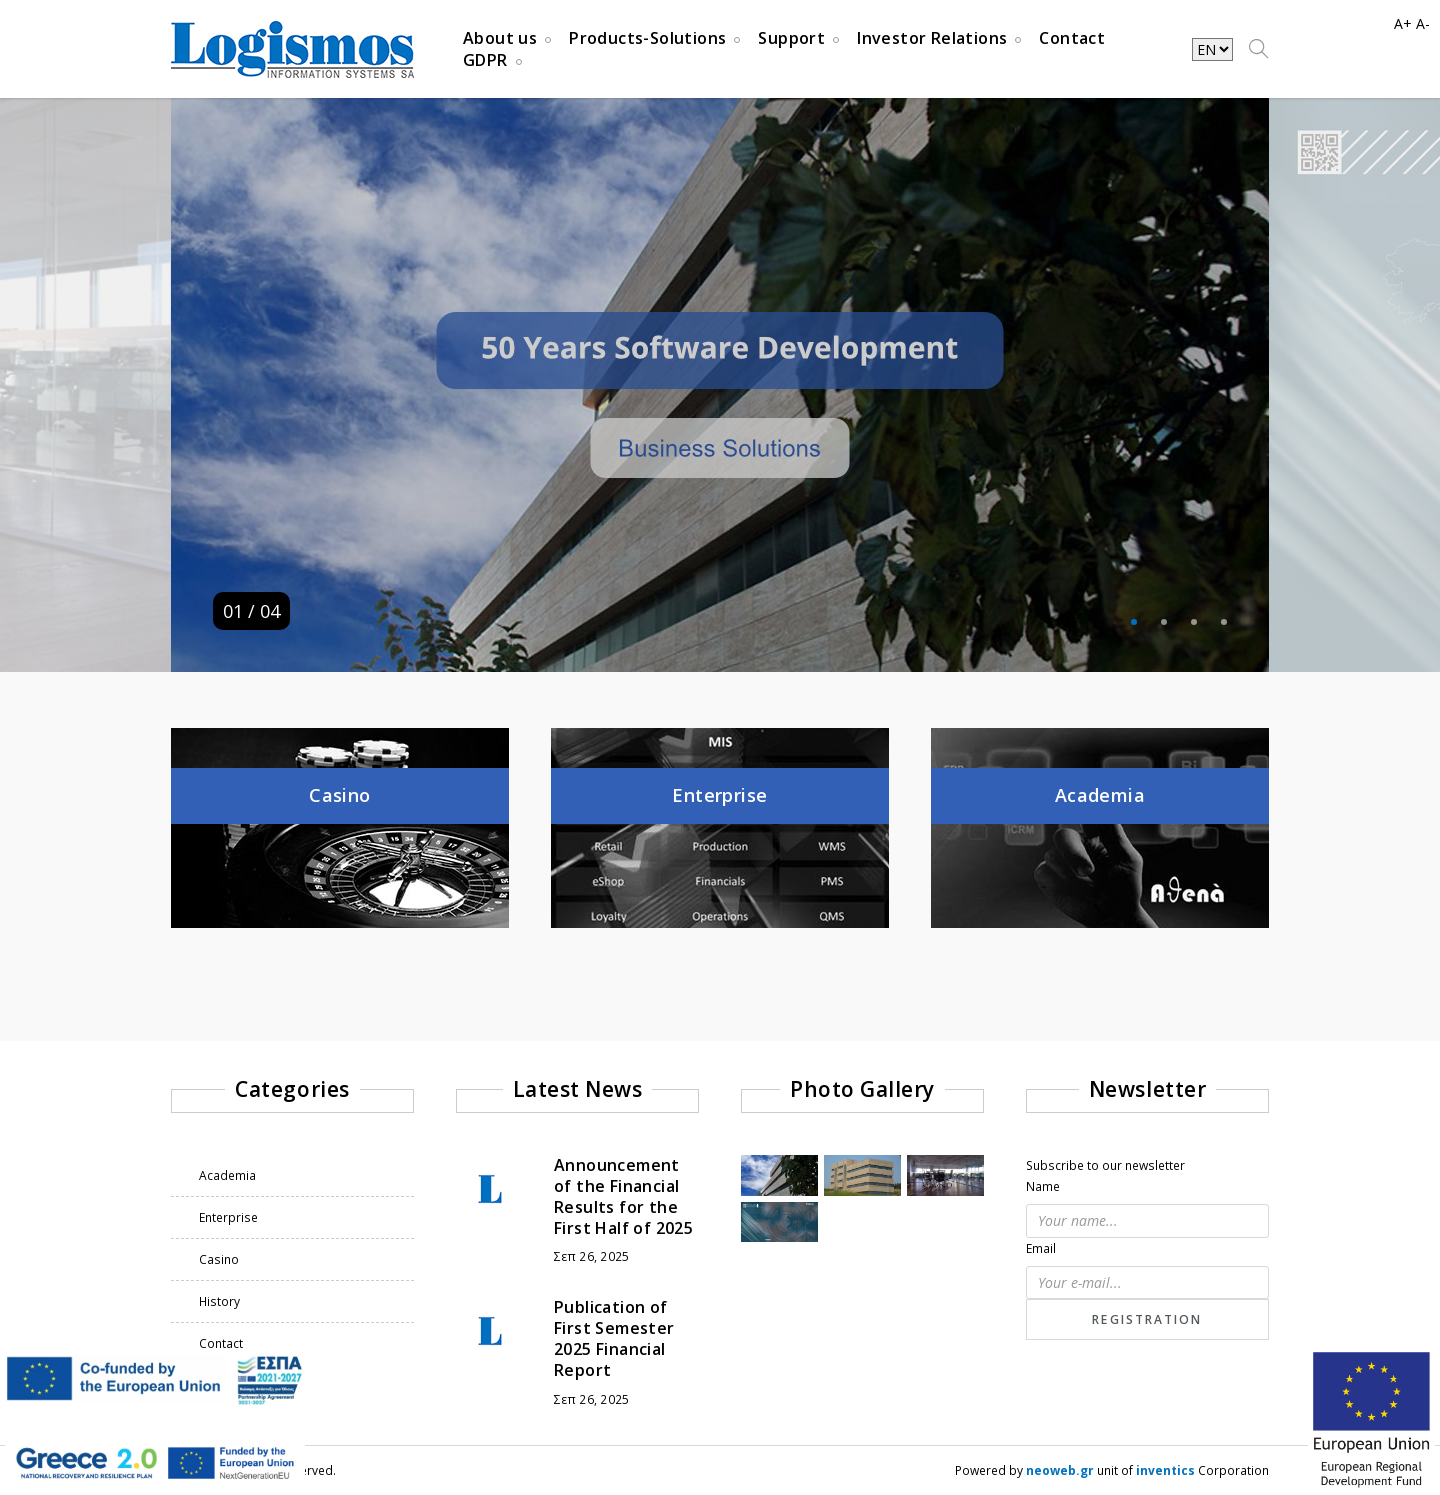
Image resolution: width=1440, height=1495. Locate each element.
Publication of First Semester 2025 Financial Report (614, 1338)
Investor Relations (932, 38)
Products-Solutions (647, 38)
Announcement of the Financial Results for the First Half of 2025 (623, 1196)
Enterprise (228, 1217)
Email (1041, 1248)
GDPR (485, 60)
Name (1043, 1186)
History (219, 1301)
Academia (227, 1175)
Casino (219, 1259)
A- (1423, 23)
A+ (1403, 23)
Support (791, 38)
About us (500, 38)
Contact (1072, 38)
